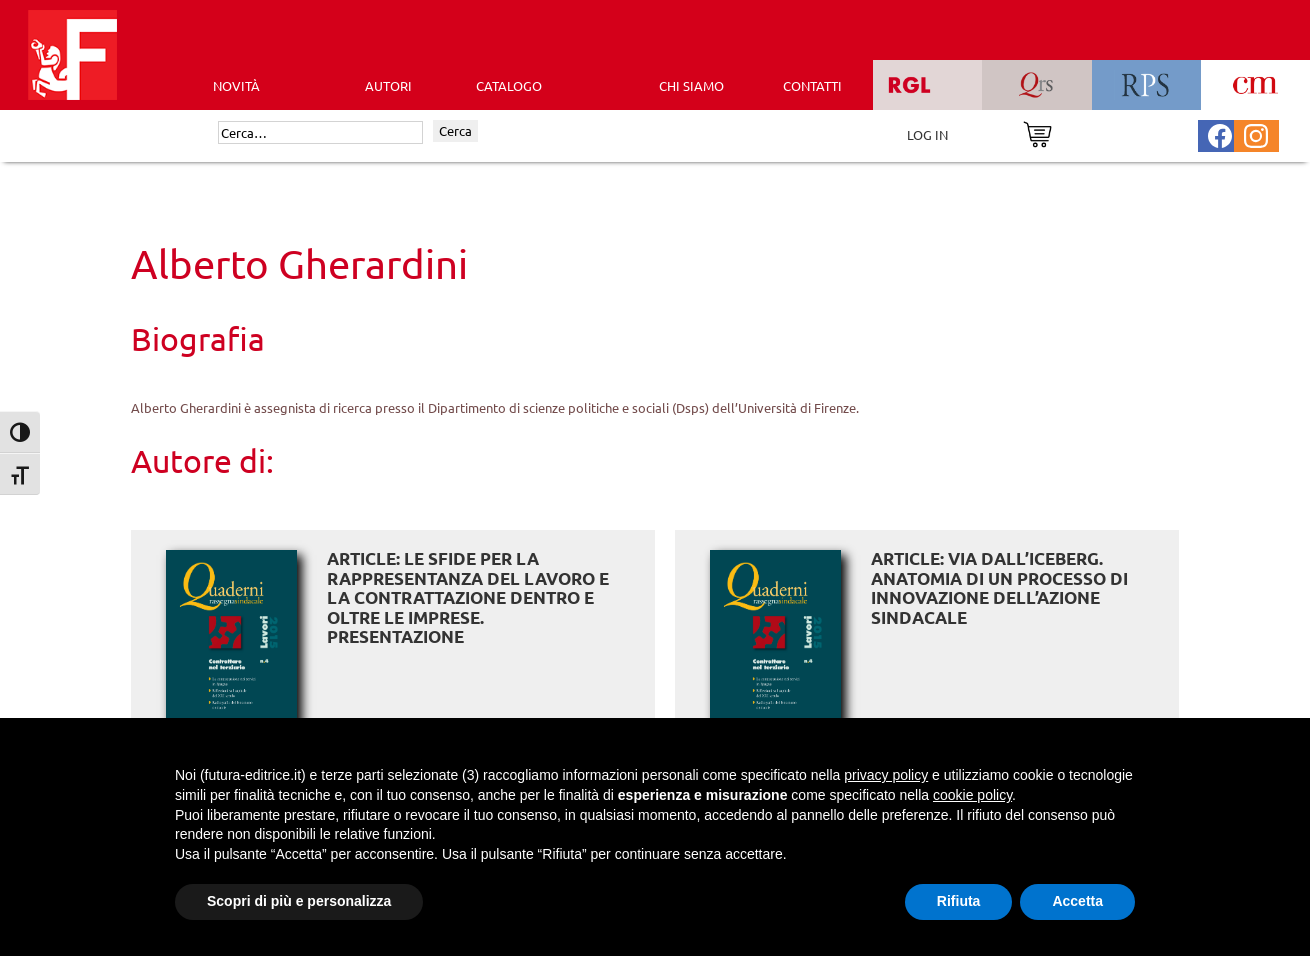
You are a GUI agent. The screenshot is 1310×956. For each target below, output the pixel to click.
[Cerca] (320, 133)
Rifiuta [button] (959, 901)
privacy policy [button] (886, 775)
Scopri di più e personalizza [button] (299, 901)
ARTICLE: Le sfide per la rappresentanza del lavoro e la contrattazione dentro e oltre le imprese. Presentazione (468, 597)
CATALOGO (509, 85)
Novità (236, 85)
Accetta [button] (1077, 901)
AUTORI (388, 85)
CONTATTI (812, 85)
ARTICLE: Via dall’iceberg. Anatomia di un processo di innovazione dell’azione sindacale (999, 588)
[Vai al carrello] (1037, 132)
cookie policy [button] (972, 795)
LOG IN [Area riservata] (927, 134)
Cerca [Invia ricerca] (455, 130)
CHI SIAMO (691, 85)
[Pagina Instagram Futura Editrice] (1256, 133)
